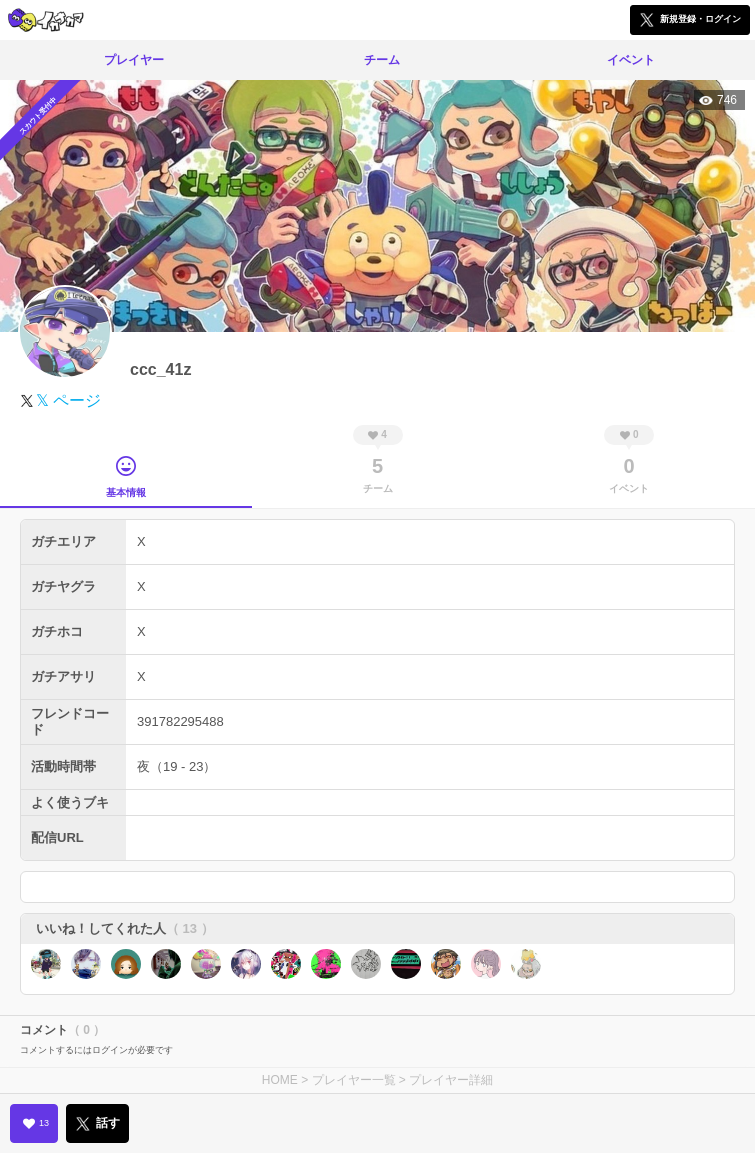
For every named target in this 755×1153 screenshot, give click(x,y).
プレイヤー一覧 (354, 1080)
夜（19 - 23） (176, 766)
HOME (280, 1080)
